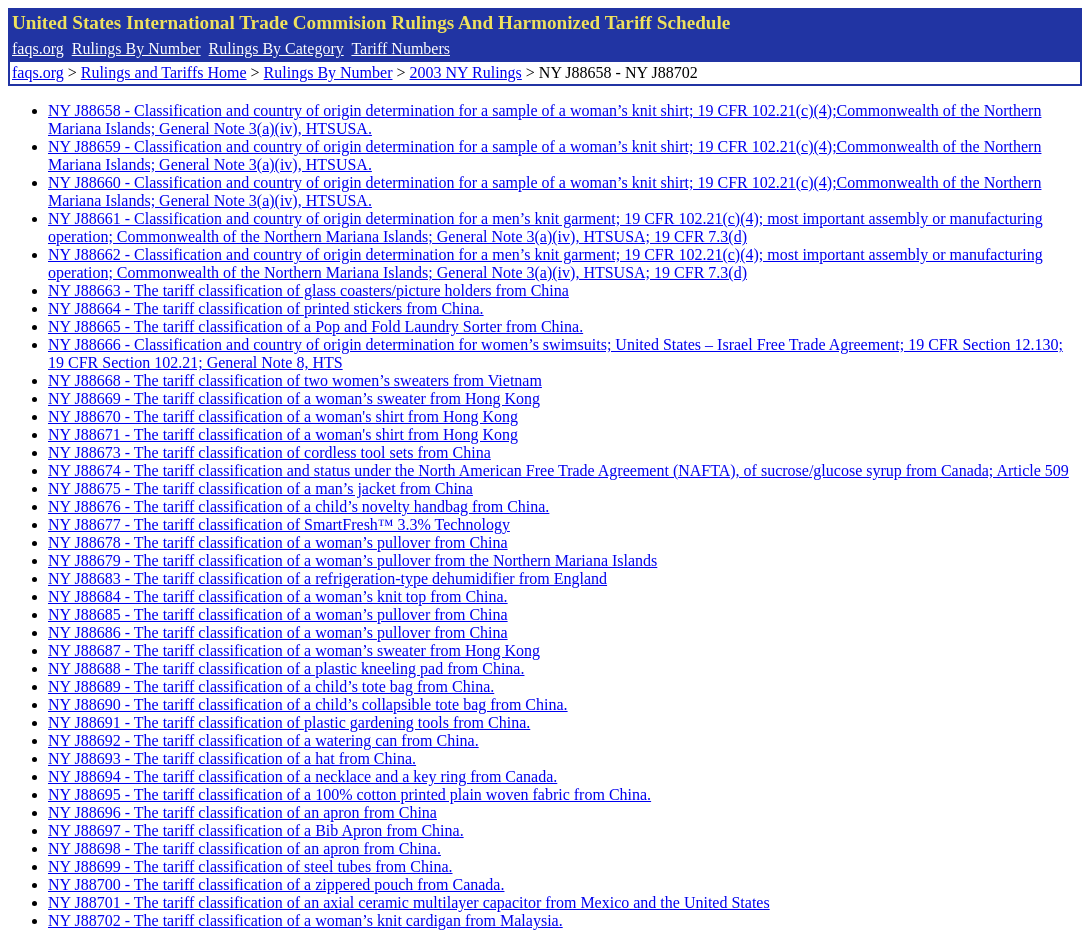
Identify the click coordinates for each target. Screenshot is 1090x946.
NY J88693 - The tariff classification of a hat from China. (232, 758)
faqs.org (38, 48)
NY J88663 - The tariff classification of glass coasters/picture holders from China (308, 290)
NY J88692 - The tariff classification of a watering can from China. (263, 740)
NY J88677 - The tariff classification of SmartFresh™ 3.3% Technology (279, 524)
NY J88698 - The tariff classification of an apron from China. (244, 848)
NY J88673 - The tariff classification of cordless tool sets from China (269, 452)
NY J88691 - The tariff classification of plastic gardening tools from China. (289, 722)
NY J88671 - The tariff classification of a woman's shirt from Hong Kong (283, 434)
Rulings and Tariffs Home (164, 72)
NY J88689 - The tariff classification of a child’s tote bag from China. (271, 686)
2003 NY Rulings (466, 72)
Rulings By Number (136, 48)
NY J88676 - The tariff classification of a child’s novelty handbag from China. (298, 506)
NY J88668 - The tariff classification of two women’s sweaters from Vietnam (295, 380)
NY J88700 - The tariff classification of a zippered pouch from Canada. (276, 884)
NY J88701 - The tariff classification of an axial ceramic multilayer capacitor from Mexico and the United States (409, 902)
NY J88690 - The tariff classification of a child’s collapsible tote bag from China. (308, 704)
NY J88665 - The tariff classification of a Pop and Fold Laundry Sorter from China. (315, 326)
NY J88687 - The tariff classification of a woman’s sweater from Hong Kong (294, 650)
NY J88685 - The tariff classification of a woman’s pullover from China (278, 614)
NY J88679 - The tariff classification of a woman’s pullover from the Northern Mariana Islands (352, 560)
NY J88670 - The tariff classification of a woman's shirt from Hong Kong (283, 416)
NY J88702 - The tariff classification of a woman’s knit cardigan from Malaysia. (305, 920)
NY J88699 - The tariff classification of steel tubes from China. (250, 866)
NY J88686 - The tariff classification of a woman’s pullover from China (278, 632)
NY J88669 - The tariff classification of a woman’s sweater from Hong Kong (294, 398)
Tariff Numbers (400, 48)
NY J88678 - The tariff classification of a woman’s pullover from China (278, 542)
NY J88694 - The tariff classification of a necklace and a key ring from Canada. (302, 776)
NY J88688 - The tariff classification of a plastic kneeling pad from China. (286, 668)
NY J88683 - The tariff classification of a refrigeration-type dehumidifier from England (327, 578)
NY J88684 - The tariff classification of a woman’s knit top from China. (278, 596)
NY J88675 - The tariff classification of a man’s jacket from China (260, 488)
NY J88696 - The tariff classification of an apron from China (242, 812)
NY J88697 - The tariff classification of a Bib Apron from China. (256, 830)
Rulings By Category (276, 48)
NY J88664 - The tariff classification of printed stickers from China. (266, 308)
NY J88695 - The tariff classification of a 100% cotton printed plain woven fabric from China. (349, 794)
